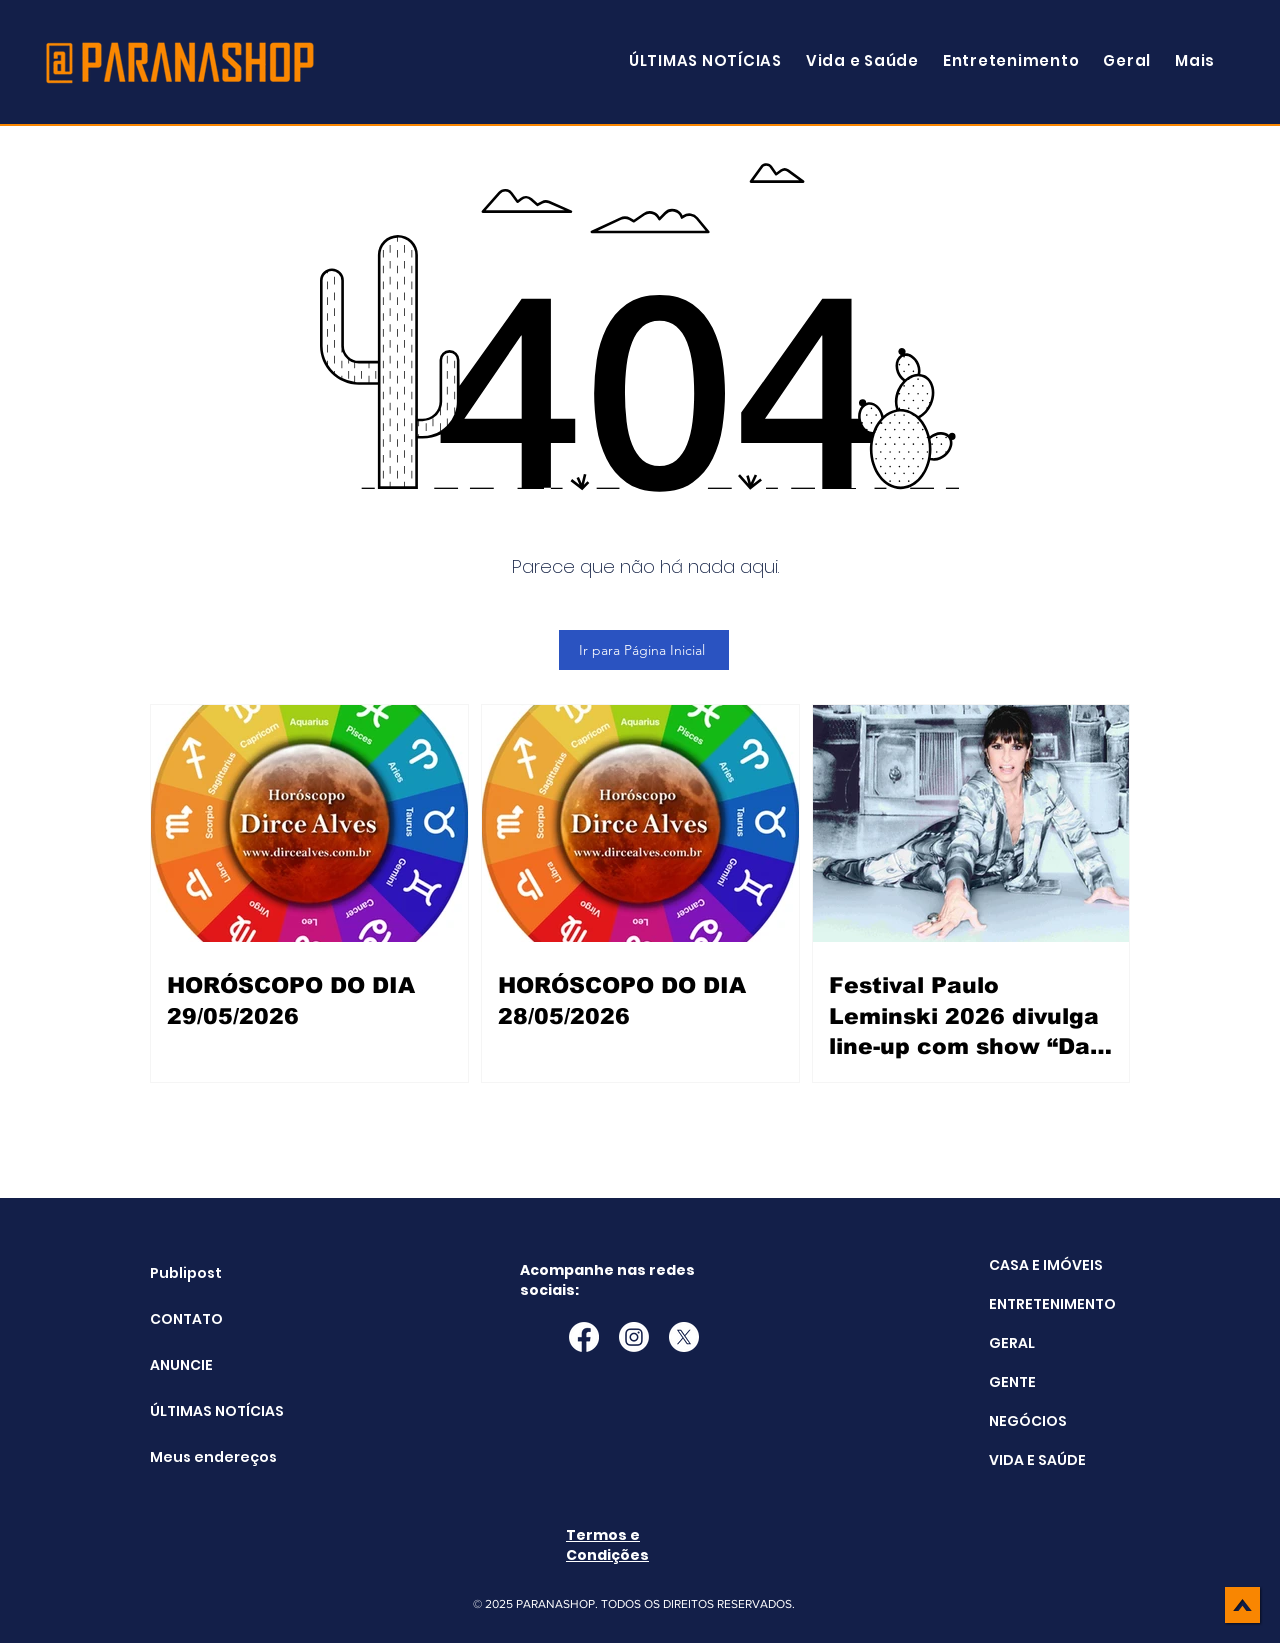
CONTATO (186, 1319)
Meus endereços (200, 1457)
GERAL (1012, 1343)
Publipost (186, 1273)
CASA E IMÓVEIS (1046, 1265)
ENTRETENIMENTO (1052, 1304)
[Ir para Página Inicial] (644, 650)
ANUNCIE (181, 1365)
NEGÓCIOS (1028, 1421)
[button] (1195, 60)
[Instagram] (634, 1337)
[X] (684, 1337)
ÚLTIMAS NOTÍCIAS (200, 1411)
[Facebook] (584, 1337)
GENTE (1012, 1382)
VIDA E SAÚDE (1037, 1460)
